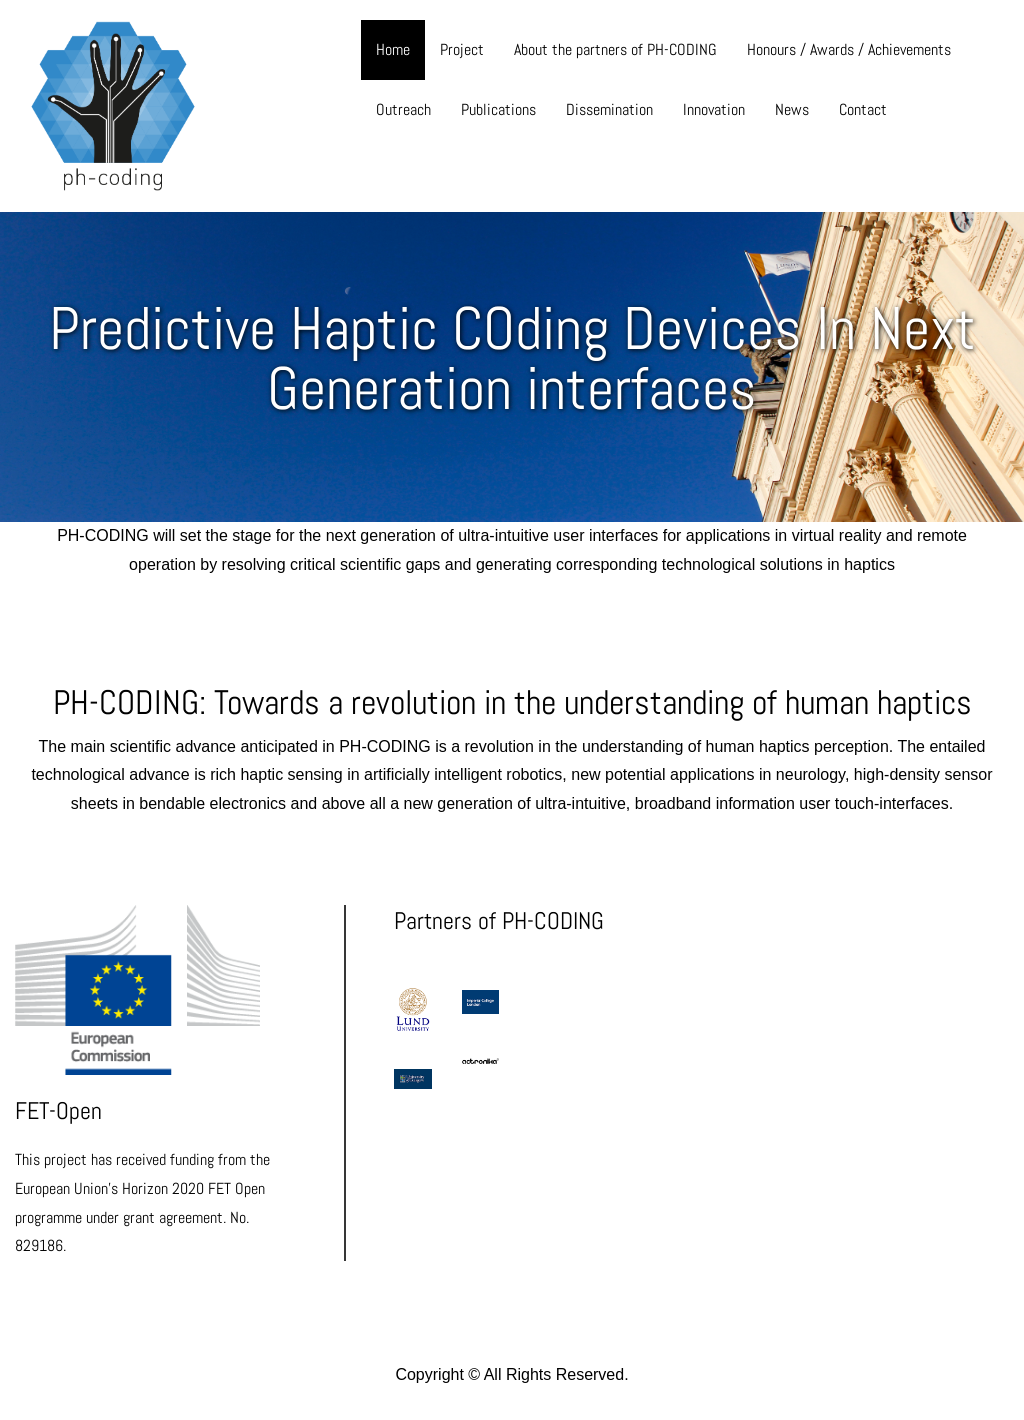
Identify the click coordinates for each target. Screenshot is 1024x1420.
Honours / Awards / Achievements (849, 49)
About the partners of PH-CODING (615, 49)
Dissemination (609, 109)
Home (393, 49)
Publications (498, 109)
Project (462, 49)
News (792, 109)
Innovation (714, 109)
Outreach (403, 109)
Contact (863, 109)
